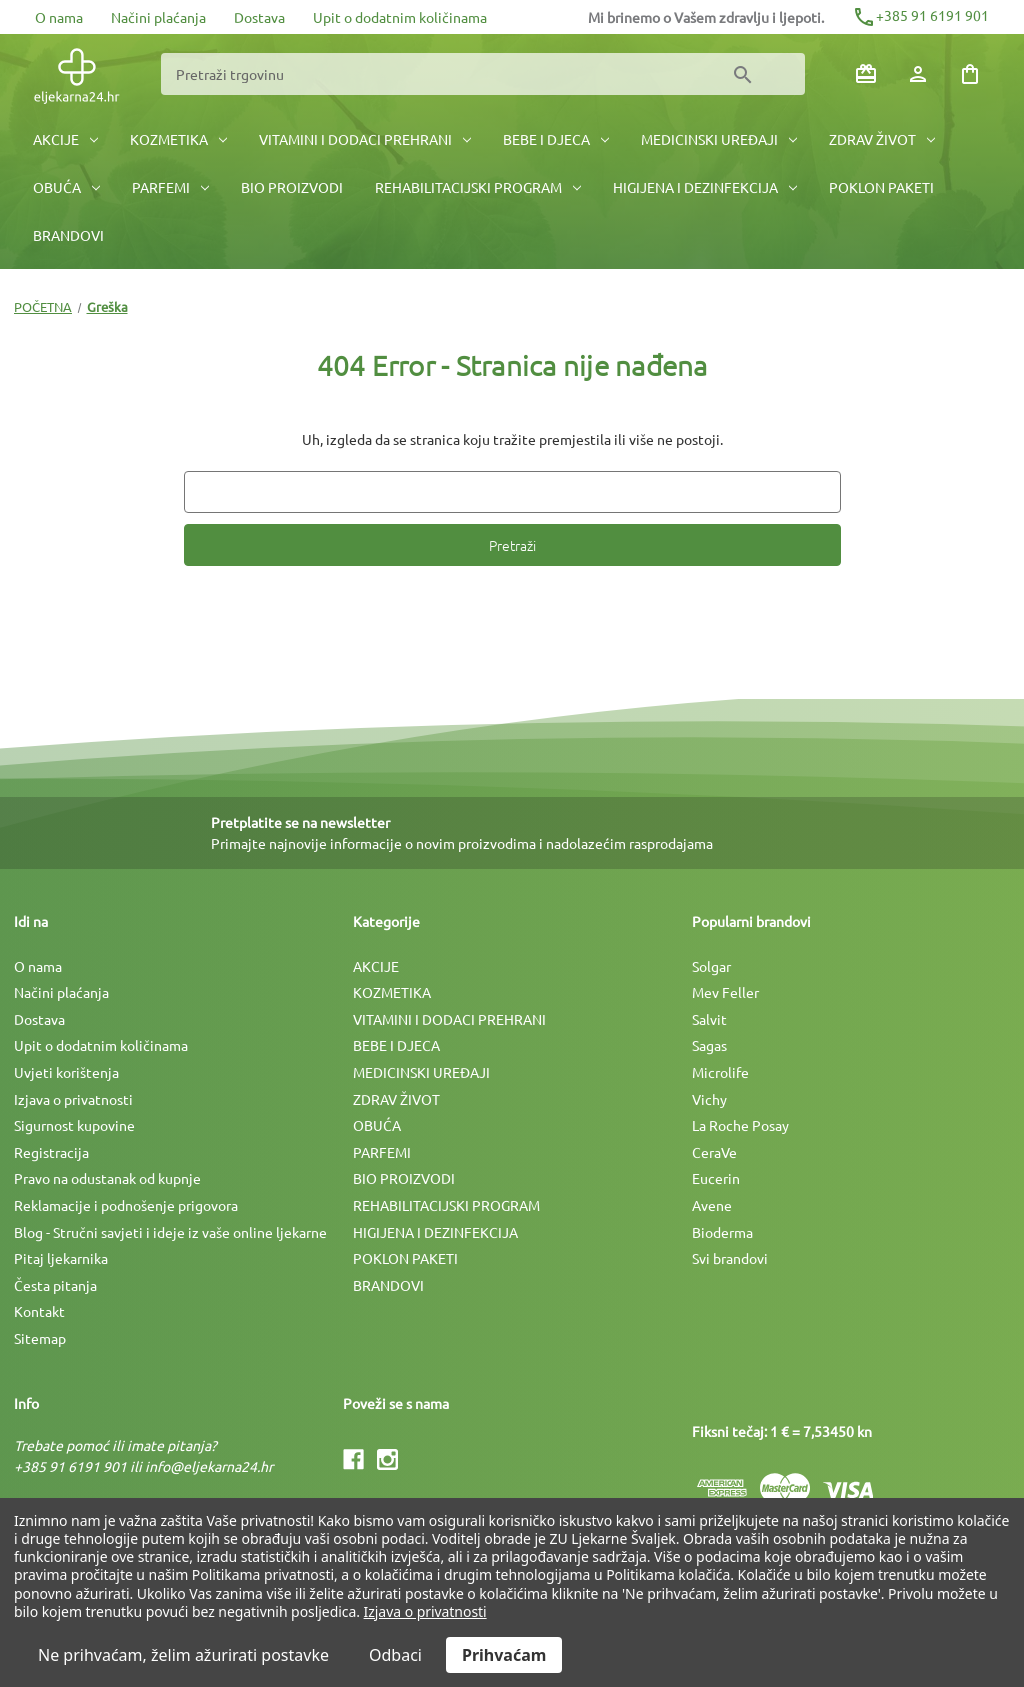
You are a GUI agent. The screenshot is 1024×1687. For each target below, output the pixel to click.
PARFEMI (170, 187)
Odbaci (395, 1655)
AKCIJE (65, 139)
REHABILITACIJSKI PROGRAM (478, 187)
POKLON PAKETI (881, 187)
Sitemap (40, 1338)
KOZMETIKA (178, 139)
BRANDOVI (68, 235)
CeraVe (714, 1152)
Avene (712, 1205)
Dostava (259, 17)
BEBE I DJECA (556, 139)
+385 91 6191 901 (920, 15)
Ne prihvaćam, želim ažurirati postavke (183, 1655)
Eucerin (716, 1178)
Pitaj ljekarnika (61, 1258)
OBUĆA (66, 187)
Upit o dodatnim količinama (400, 17)
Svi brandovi (730, 1258)
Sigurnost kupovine (74, 1125)
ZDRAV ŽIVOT (882, 139)
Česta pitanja (55, 1285)
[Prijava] (918, 74)
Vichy (709, 1099)
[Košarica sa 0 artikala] (970, 74)
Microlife (720, 1072)
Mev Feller (725, 992)
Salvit (709, 1019)
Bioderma (722, 1232)
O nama (59, 17)
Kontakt (39, 1311)
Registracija (51, 1152)
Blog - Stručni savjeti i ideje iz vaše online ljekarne (170, 1232)
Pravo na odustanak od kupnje (107, 1178)
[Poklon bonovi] (866, 74)
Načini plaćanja (158, 17)
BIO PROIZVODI (292, 187)
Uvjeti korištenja (66, 1072)
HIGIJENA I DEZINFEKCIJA (705, 187)
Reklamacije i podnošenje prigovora (126, 1205)
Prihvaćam (504, 1655)
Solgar (711, 966)
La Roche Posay (740, 1125)
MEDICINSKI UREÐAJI (719, 139)
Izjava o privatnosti (73, 1099)
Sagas (709, 1045)
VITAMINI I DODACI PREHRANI (365, 139)
